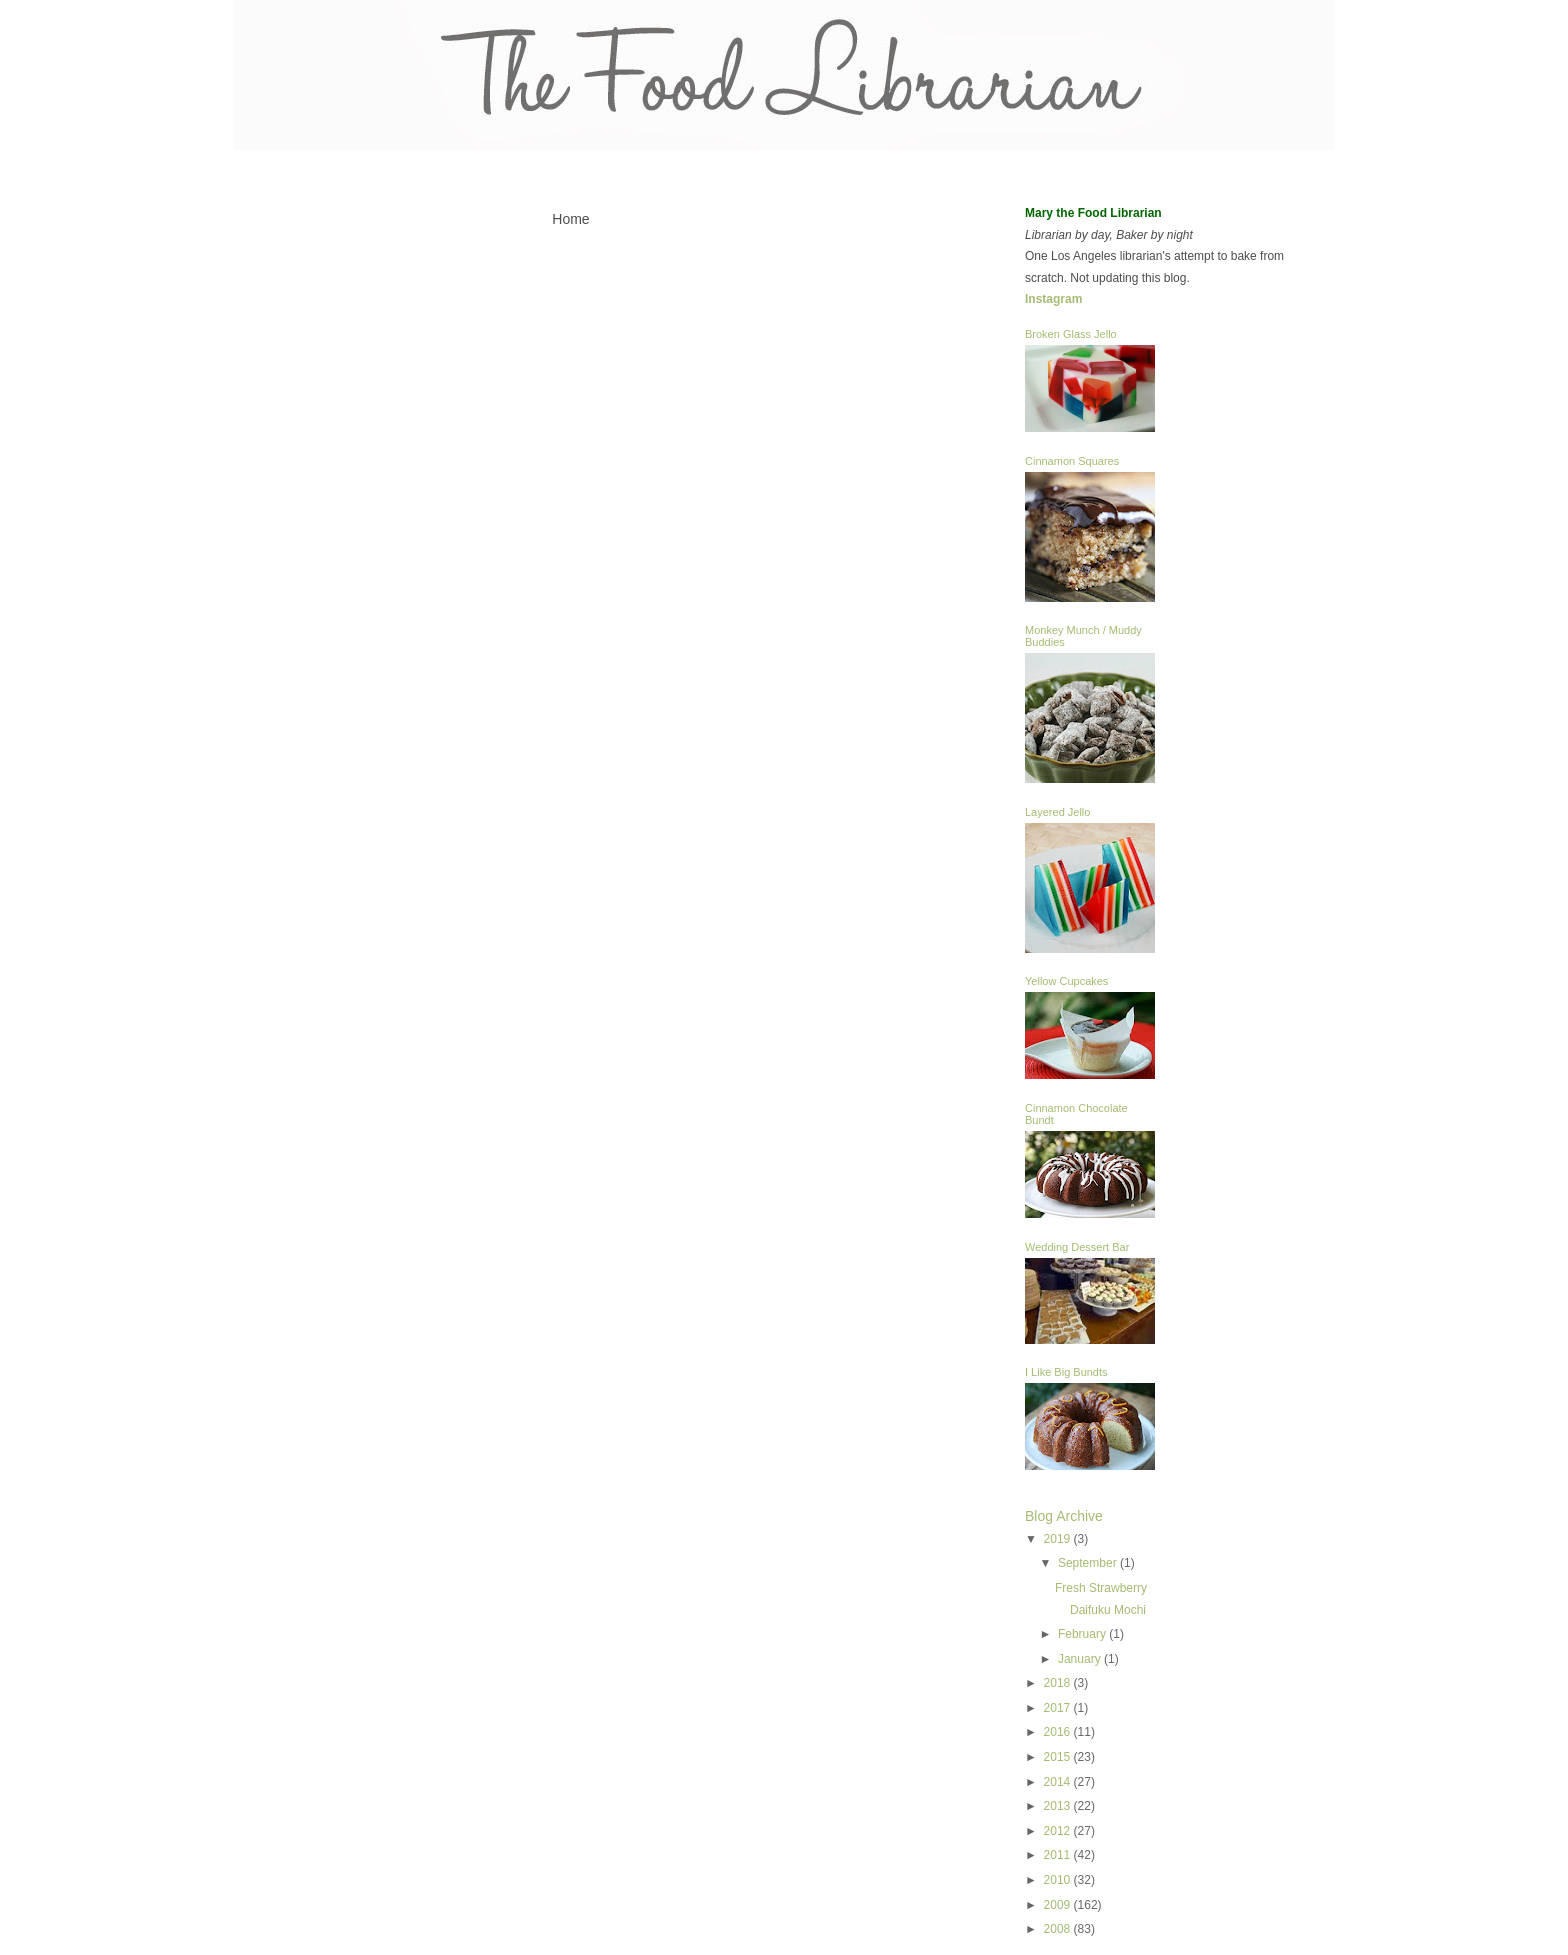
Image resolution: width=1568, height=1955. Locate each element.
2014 (1059, 1782)
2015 (1059, 1757)
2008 (1059, 1929)
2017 (1059, 1708)
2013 (1059, 1806)
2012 (1059, 1831)
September (1089, 1563)
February (1083, 1634)
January (1081, 1659)
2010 (1059, 1880)
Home (570, 219)
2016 (1059, 1732)
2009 (1059, 1905)
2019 (1059, 1539)
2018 (1059, 1683)
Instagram (1053, 299)
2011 (1059, 1855)
